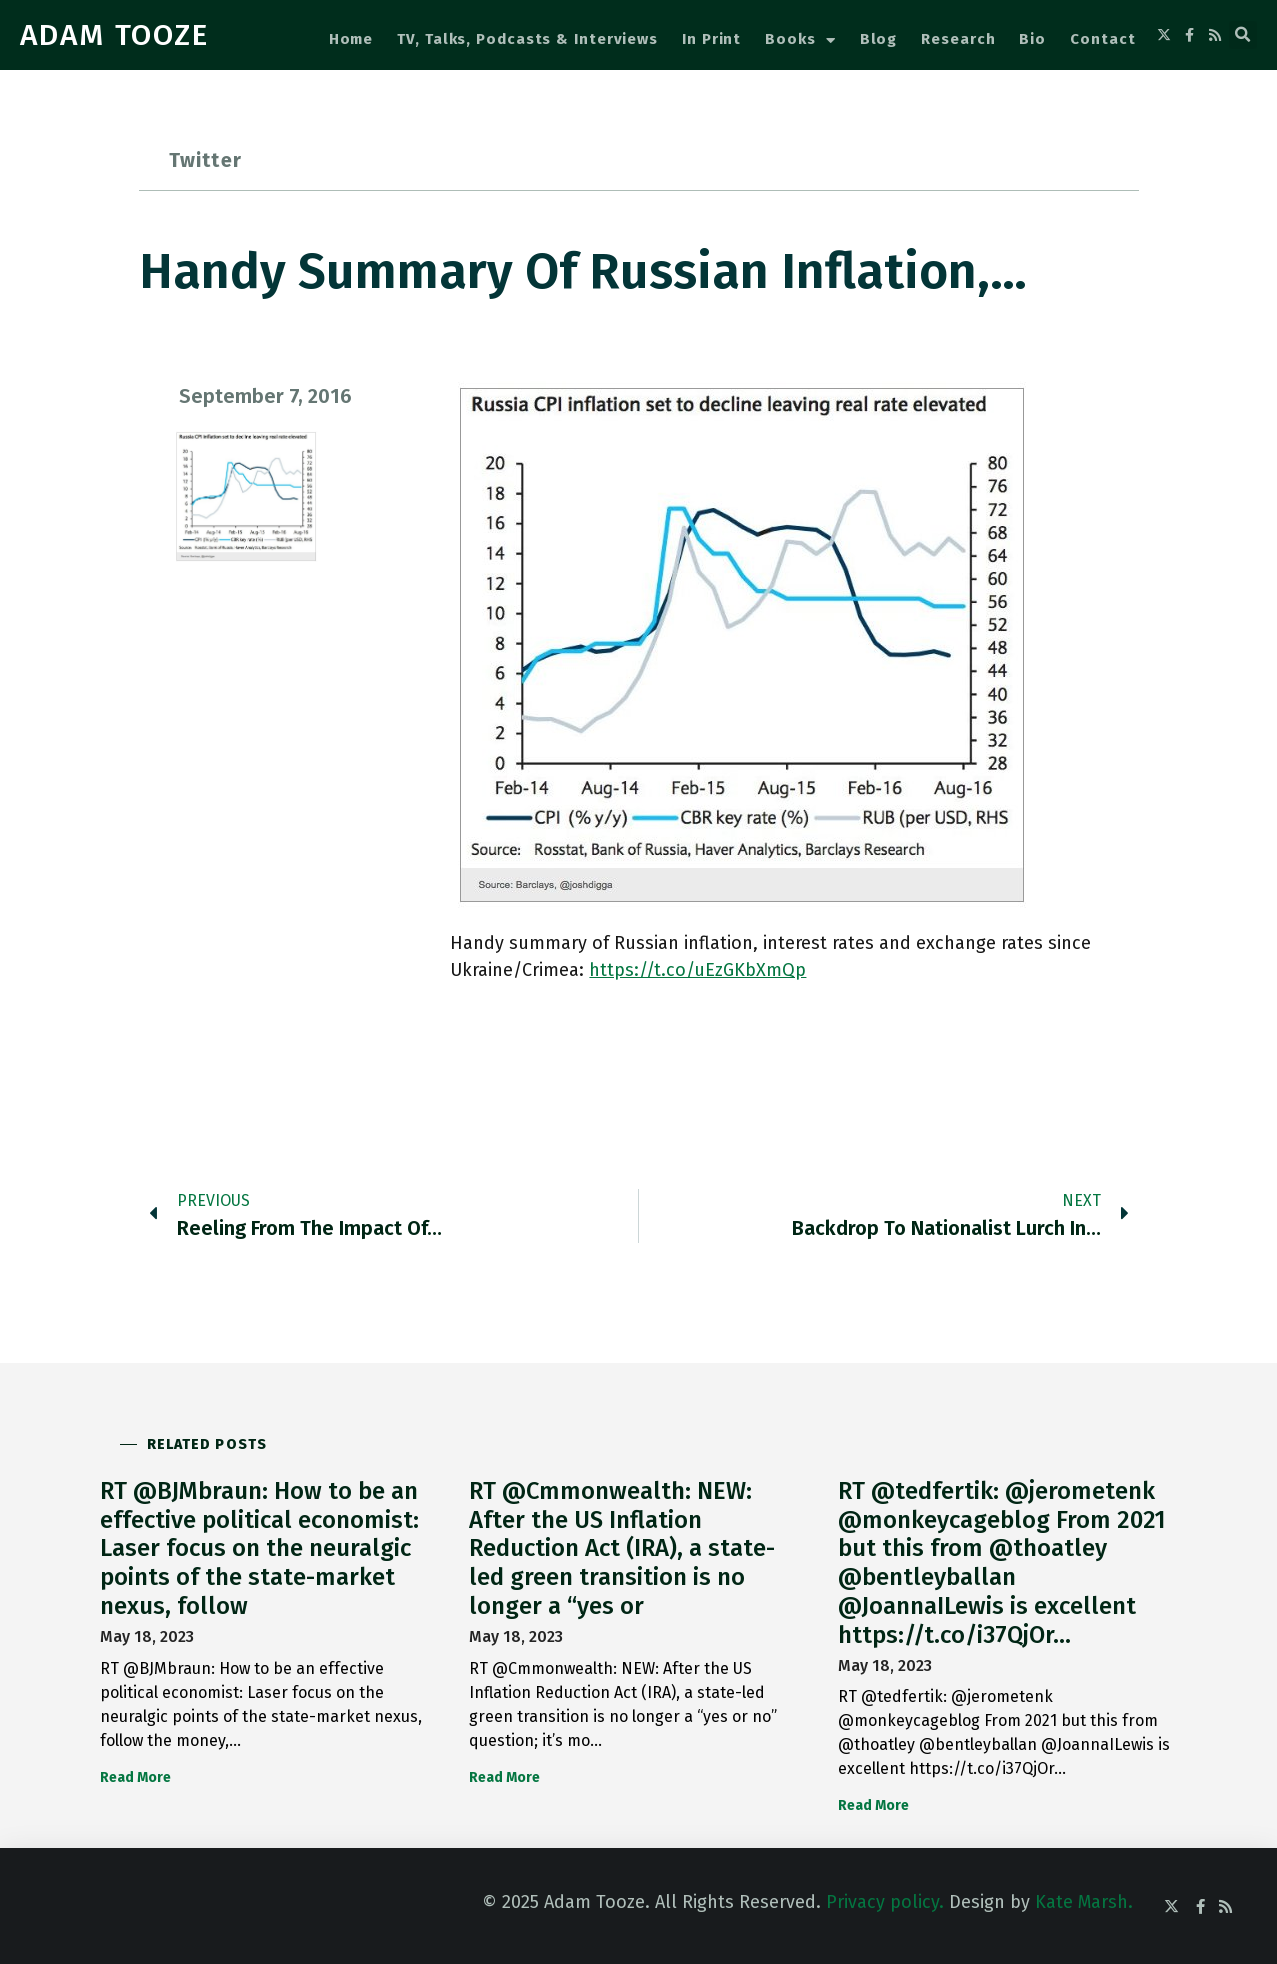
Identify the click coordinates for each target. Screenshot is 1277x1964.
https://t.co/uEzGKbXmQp (697, 970)
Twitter (205, 160)
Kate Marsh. (1084, 1902)
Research (958, 39)
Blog (879, 39)
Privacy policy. (885, 1902)
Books (800, 40)
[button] (1243, 35)
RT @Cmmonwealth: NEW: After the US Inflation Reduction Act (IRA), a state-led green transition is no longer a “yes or (622, 1548)
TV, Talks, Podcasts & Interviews (527, 39)
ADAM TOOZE (114, 35)
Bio (1032, 39)
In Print (711, 39)
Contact (1102, 39)
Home (351, 39)
